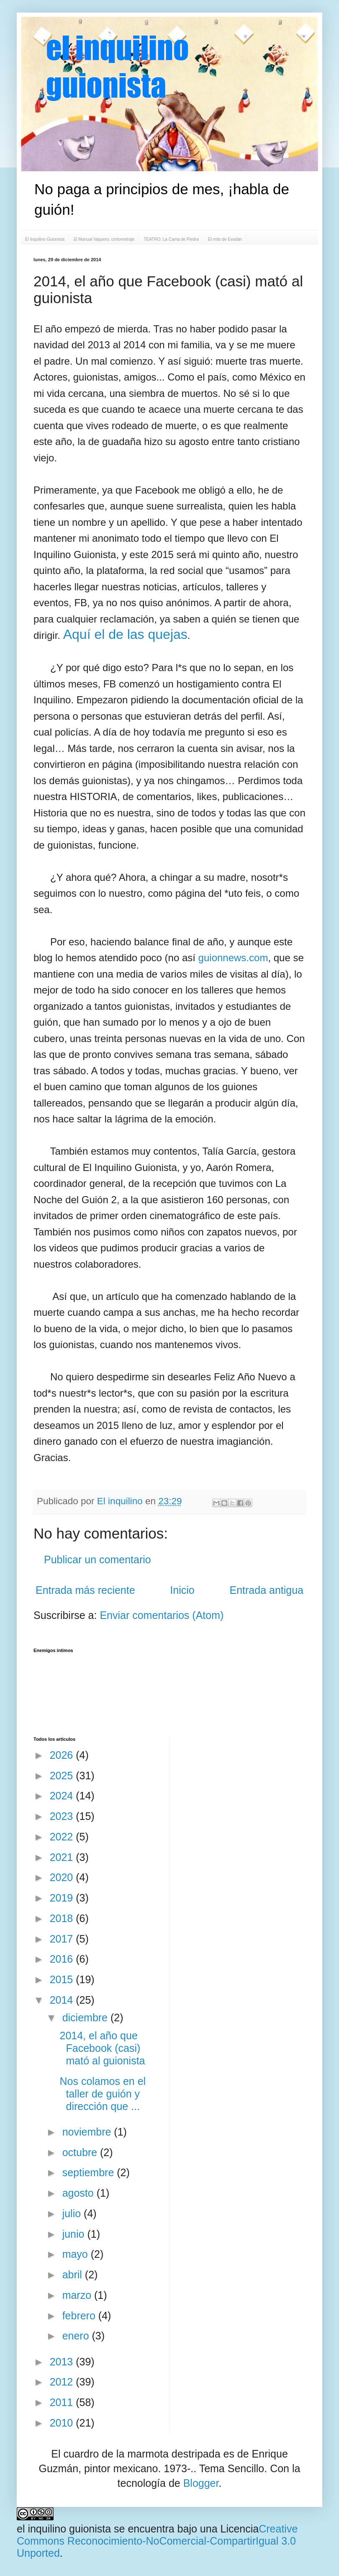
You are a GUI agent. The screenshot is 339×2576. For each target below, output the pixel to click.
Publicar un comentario (97, 1559)
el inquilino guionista (64, 2529)
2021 (63, 1857)
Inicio (182, 1590)
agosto (79, 2193)
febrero (80, 2315)
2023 (63, 1816)
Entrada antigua (266, 1590)
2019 (63, 1898)
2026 (63, 1755)
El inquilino (121, 1501)
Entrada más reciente (85, 1590)
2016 (63, 1959)
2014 (63, 2000)
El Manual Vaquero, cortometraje (104, 239)
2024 (63, 1795)
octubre (81, 2152)
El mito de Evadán (225, 239)
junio (74, 2234)
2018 (63, 1918)
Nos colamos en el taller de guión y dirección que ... (103, 2093)
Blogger (201, 2483)
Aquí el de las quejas (125, 634)
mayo (76, 2254)
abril (73, 2274)
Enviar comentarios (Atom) (161, 1615)
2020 (63, 1877)
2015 (63, 1979)
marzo (78, 2295)
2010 (63, 2423)
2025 (63, 1775)
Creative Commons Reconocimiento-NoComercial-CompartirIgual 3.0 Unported (157, 2541)
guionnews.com (233, 957)
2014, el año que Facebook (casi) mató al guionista (102, 2048)
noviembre (88, 2132)
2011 (63, 2402)
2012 (63, 2382)
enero (77, 2336)
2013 (63, 2362)
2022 (63, 1837)
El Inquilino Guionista (44, 239)
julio (73, 2213)
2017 (63, 1939)
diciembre (86, 2017)
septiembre (89, 2172)
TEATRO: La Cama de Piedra (171, 239)
